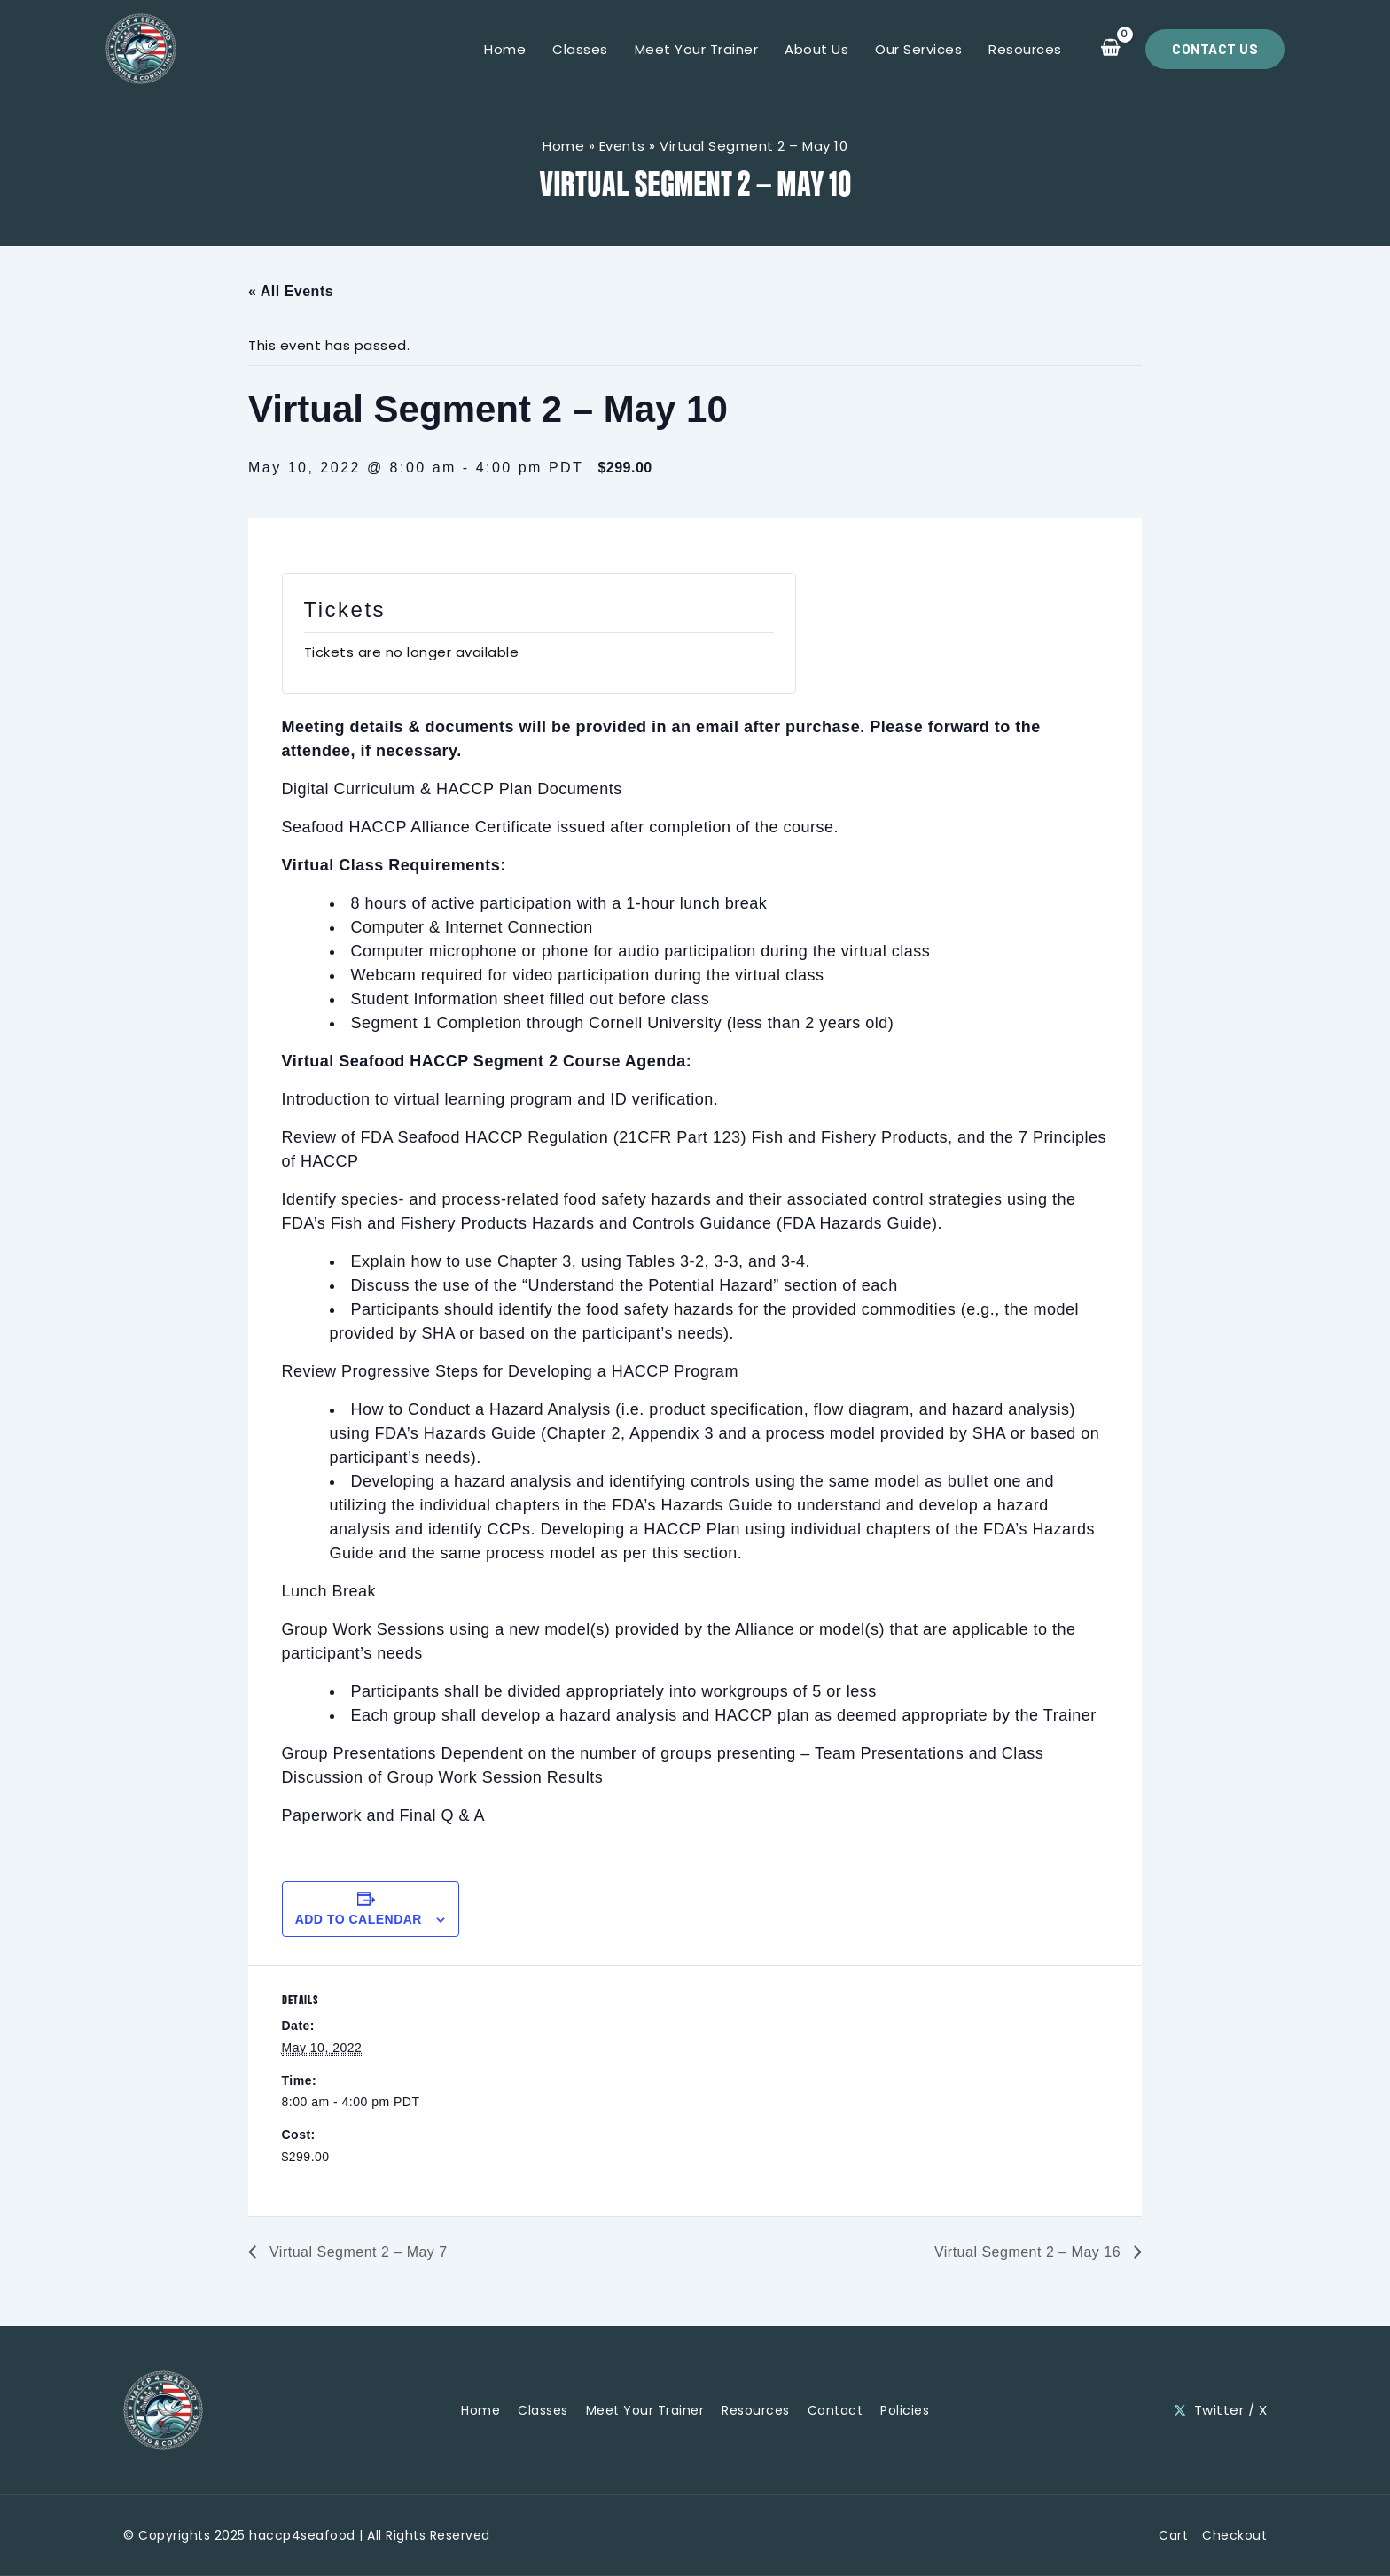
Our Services (918, 49)
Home (505, 49)
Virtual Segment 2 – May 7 (356, 2252)
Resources (1025, 49)
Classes (580, 49)
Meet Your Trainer (697, 49)
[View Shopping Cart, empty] (1110, 49)
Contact (835, 2410)
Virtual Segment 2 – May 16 (1029, 2252)
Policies (904, 2410)
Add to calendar (358, 1919)
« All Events (290, 291)
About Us (816, 49)
